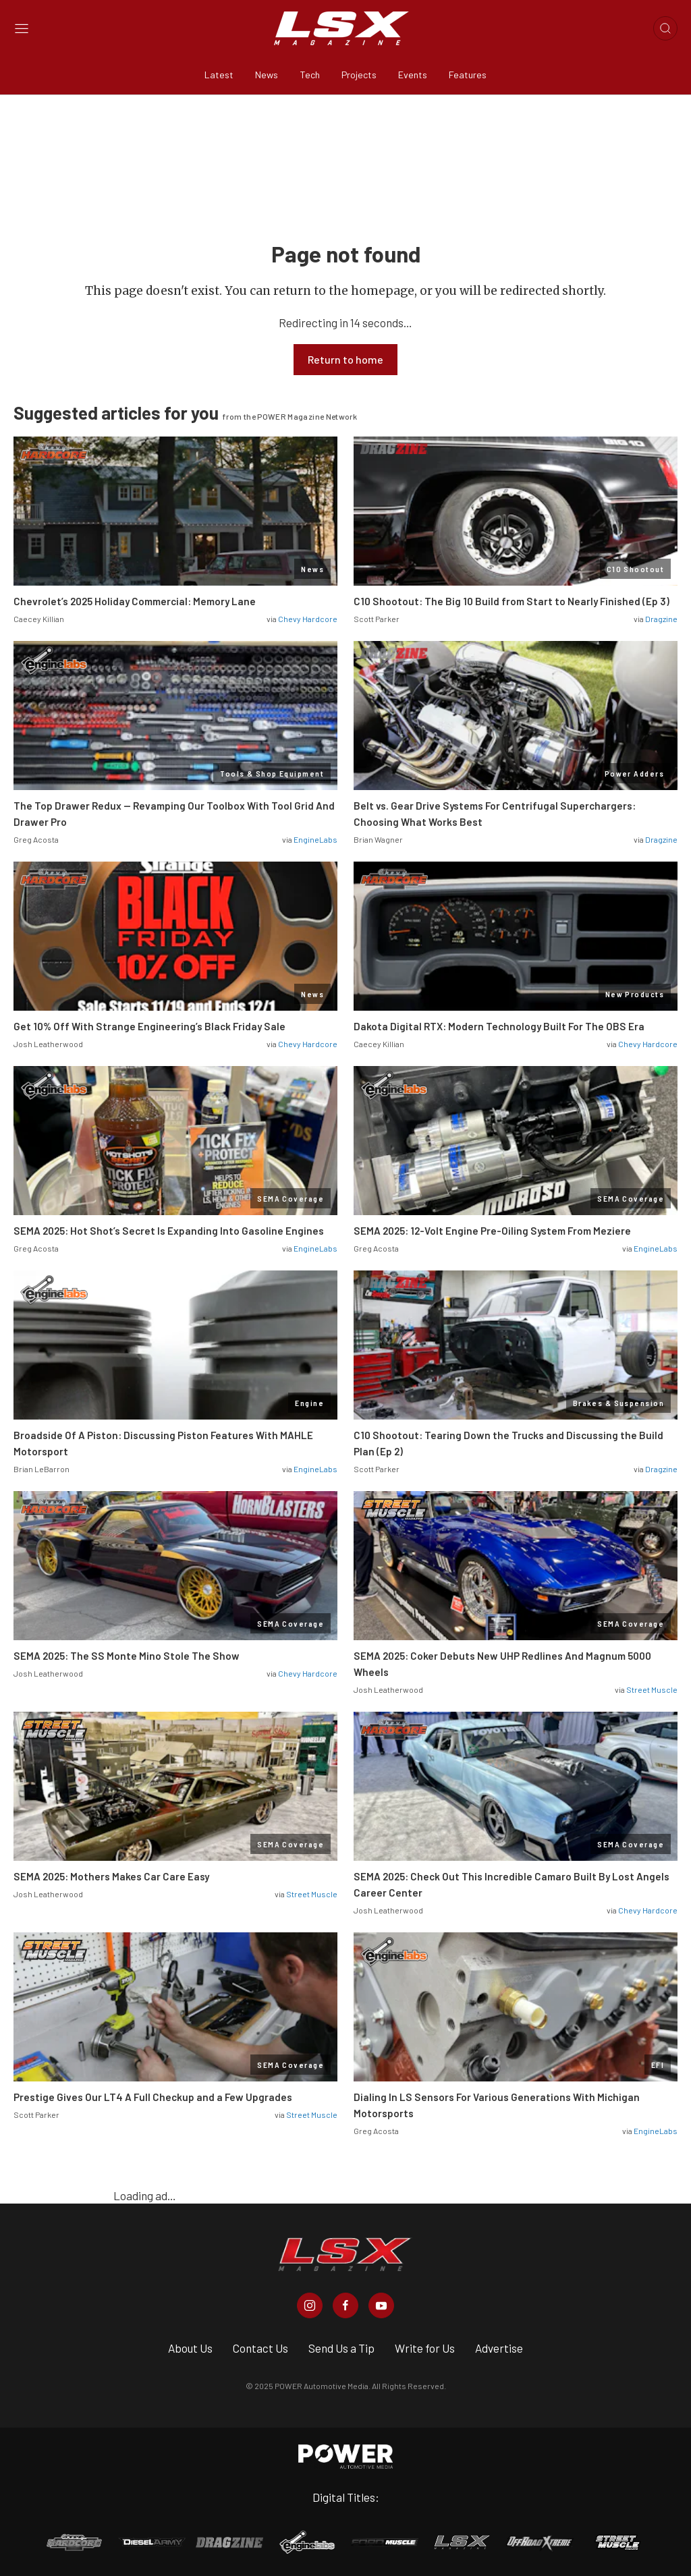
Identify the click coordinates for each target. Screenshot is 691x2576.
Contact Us (260, 2348)
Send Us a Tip (341, 2348)
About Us (190, 2348)
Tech (310, 74)
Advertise (499, 2348)
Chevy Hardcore (307, 618)
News (266, 74)
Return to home (345, 359)
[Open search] (665, 28)
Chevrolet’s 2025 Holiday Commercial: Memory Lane (134, 601)
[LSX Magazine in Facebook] (345, 2305)
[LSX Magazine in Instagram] (310, 2305)
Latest (218, 74)
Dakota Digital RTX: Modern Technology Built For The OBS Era (499, 1026)
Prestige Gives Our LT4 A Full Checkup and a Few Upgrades (152, 2097)
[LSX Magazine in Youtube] (381, 2305)
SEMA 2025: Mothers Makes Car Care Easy (111, 1876)
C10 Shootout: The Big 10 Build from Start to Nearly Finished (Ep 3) (511, 601)
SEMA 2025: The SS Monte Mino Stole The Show (126, 1656)
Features (468, 74)
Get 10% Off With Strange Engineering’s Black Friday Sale (149, 1026)
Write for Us (425, 2348)
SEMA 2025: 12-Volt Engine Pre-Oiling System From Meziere (492, 1231)
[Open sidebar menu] (21, 29)
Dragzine (661, 618)
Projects (359, 74)
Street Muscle (652, 1689)
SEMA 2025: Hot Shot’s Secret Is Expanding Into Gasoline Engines (168, 1231)
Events (412, 74)
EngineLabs (315, 839)
